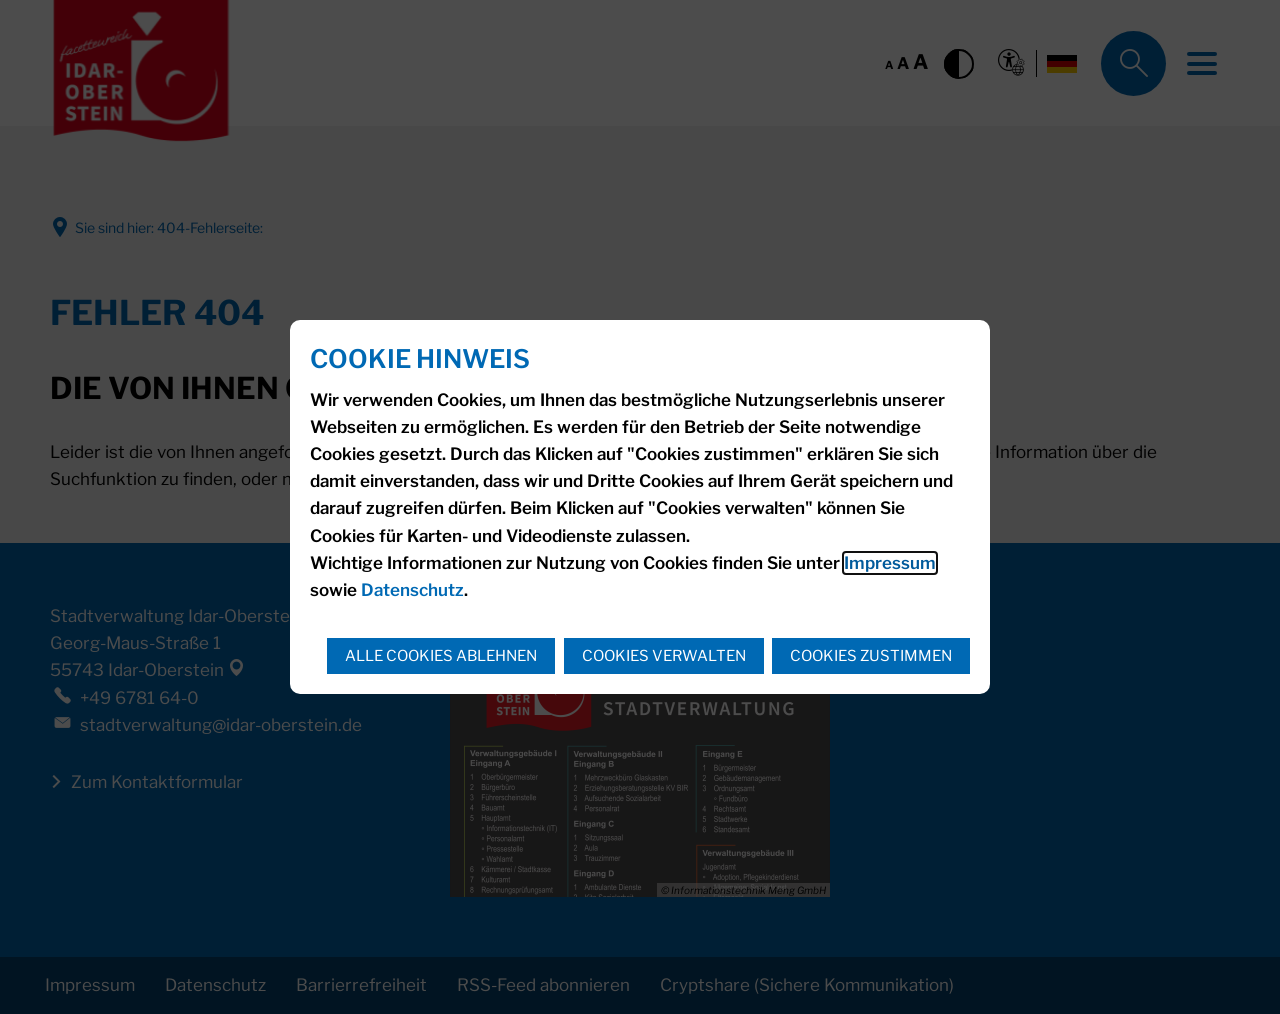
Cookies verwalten (664, 656)
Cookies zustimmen (871, 656)
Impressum (890, 563)
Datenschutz (412, 590)
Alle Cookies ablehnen (441, 656)
